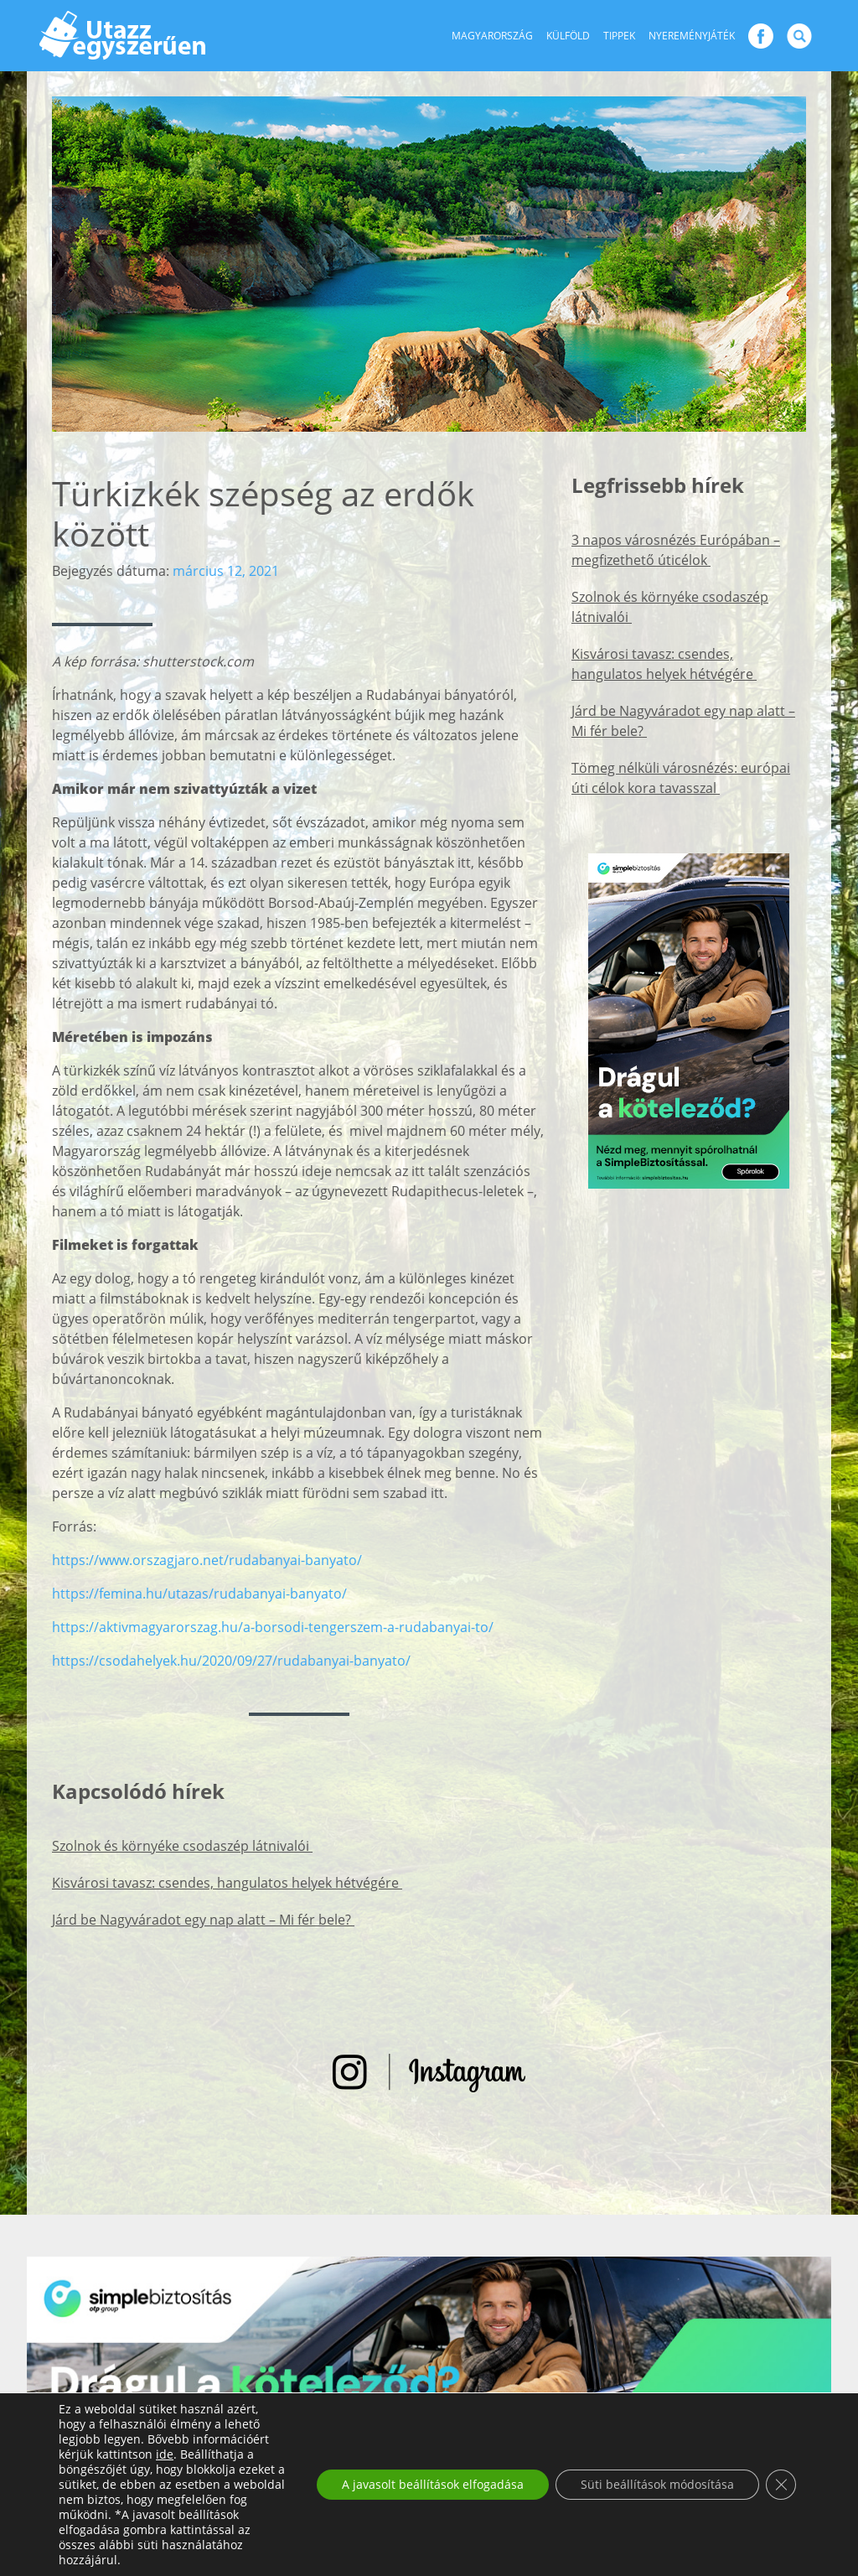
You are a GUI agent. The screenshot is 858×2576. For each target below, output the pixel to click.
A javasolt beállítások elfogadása (433, 2484)
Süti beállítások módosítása (657, 2484)
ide (164, 2454)
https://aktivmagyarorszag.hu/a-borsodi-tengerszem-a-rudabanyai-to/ (273, 1627)
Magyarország (492, 36)
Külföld (568, 36)
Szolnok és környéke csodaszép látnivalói (182, 1846)
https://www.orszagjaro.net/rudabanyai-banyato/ (207, 1560)
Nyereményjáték (692, 36)
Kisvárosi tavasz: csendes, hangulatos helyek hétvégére (227, 1883)
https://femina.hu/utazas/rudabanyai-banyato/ (199, 1593)
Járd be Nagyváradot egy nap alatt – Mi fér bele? (203, 1919)
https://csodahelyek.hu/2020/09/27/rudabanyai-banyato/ (231, 1660)
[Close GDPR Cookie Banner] (781, 2485)
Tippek (619, 36)
